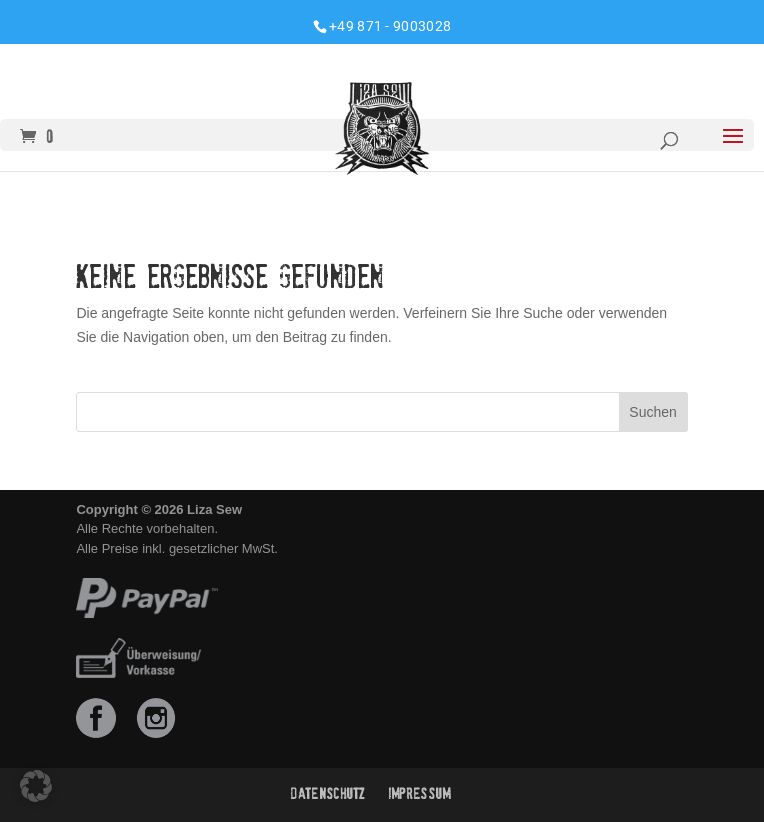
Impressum (419, 794)
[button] (36, 786)
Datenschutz (328, 794)
